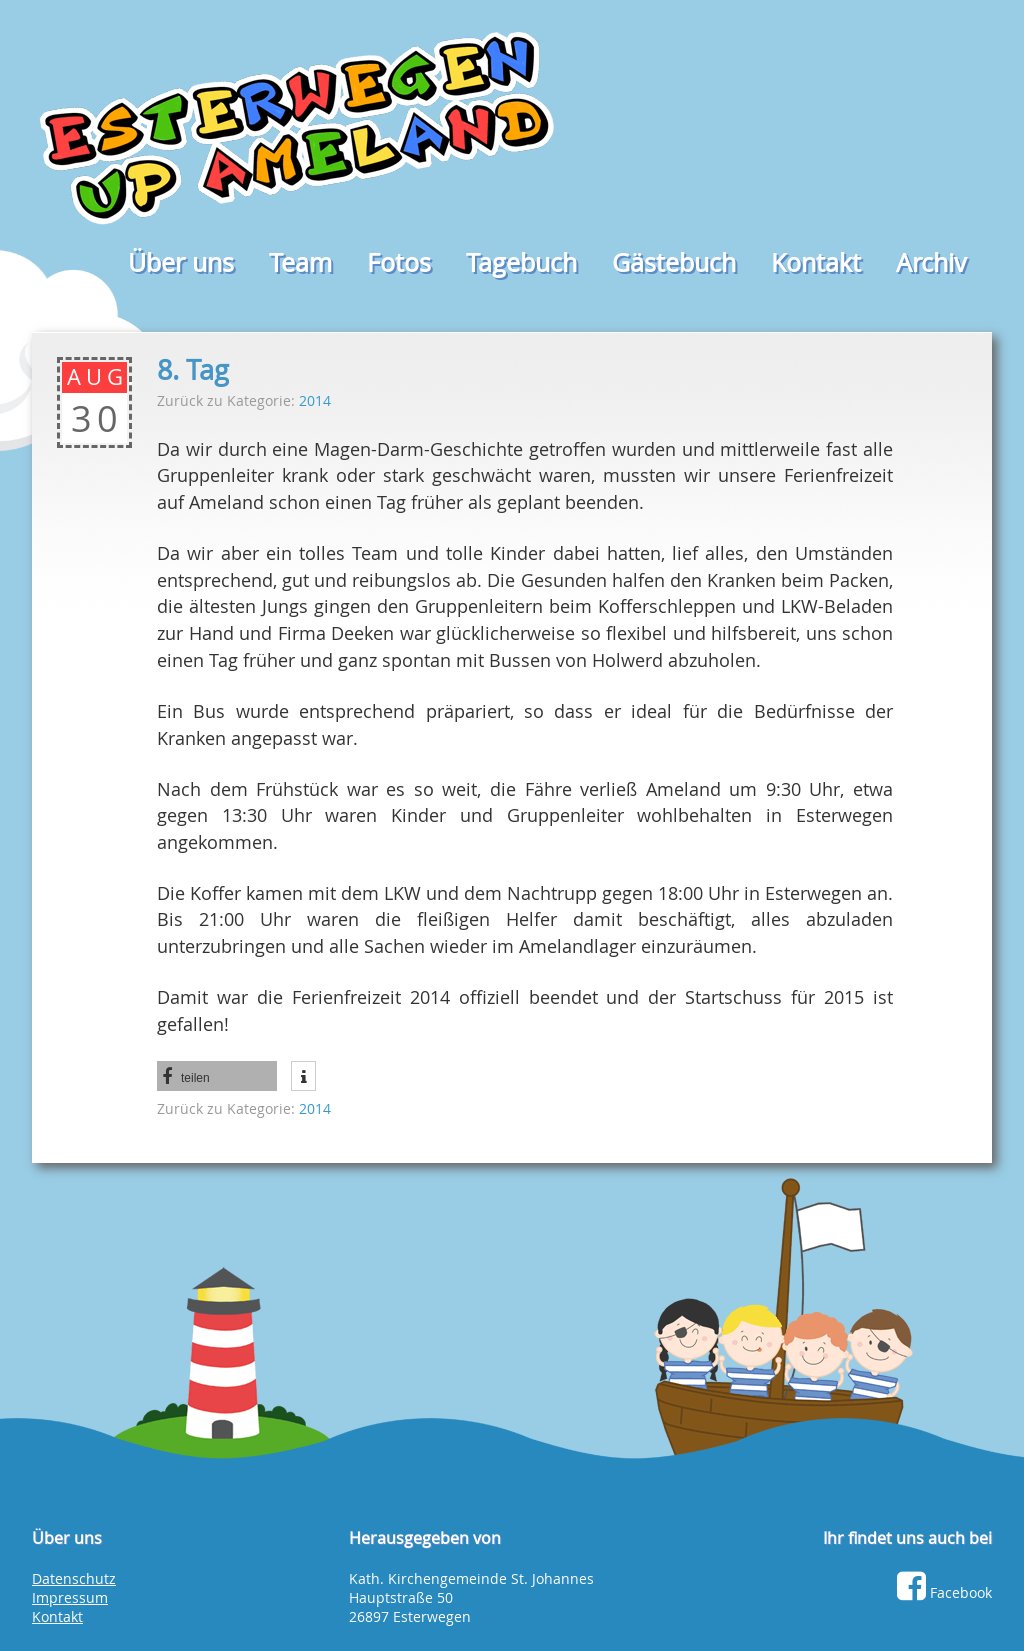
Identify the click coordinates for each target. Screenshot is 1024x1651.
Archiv (931, 262)
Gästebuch (674, 262)
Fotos (399, 262)
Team (300, 262)
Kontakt (816, 262)
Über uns (181, 262)
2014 (315, 400)
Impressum (70, 1598)
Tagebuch (521, 262)
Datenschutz (74, 1579)
